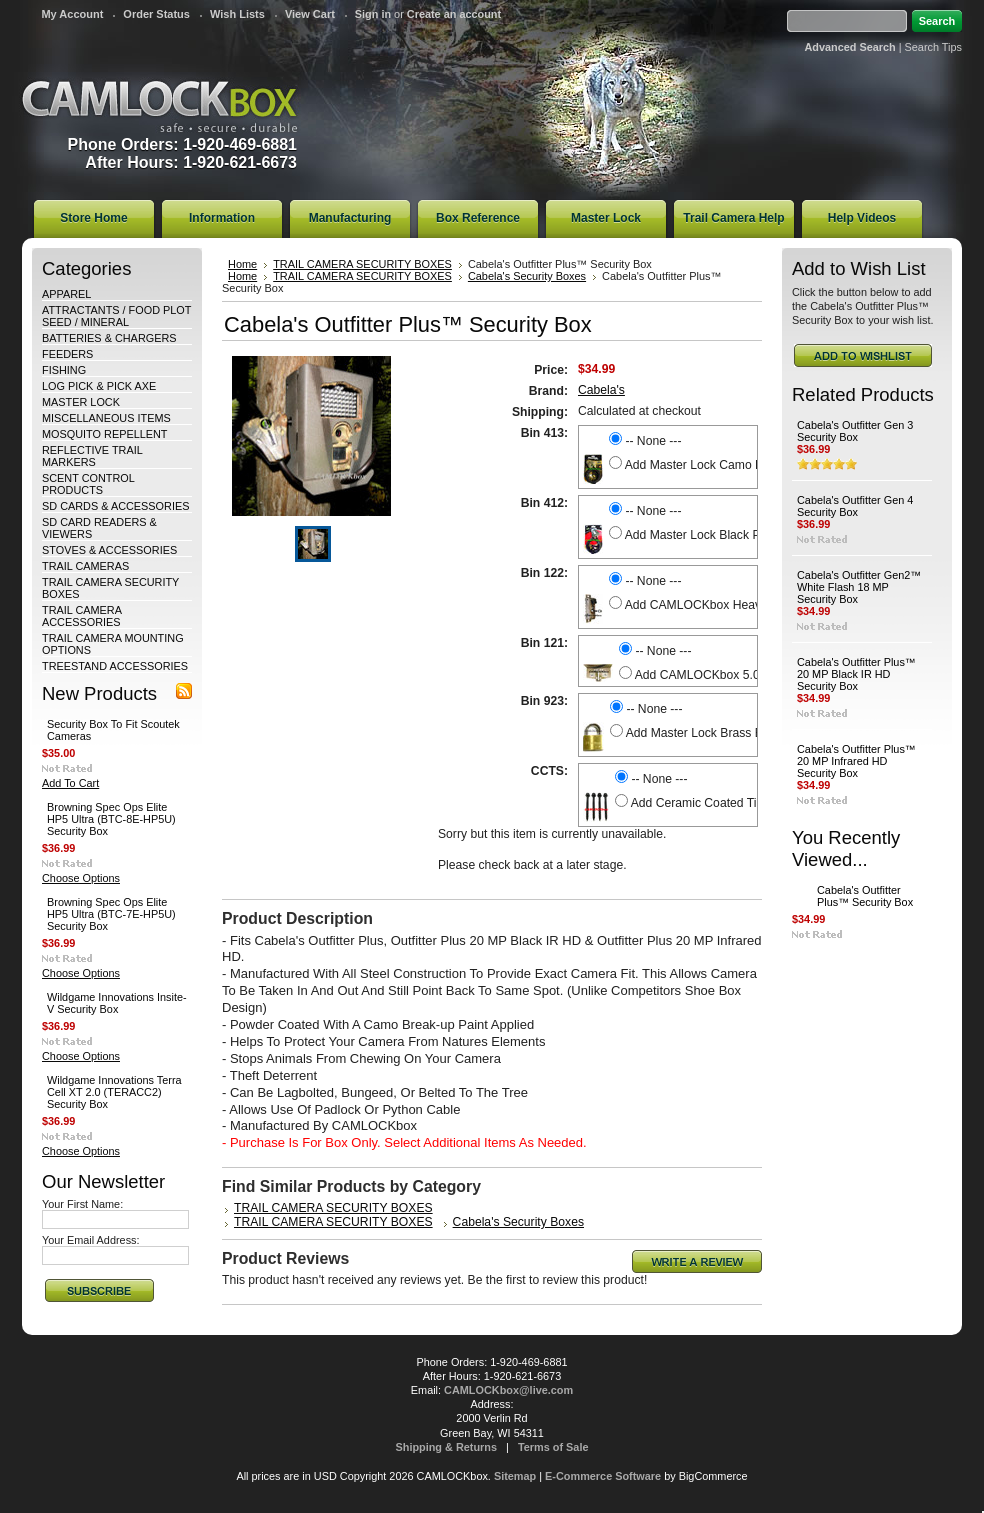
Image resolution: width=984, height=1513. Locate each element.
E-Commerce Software (603, 1476)
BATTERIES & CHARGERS (109, 338)
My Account (72, 14)
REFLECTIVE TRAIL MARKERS (92, 456)
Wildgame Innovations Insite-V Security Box (117, 1003)
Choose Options (81, 878)
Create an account (454, 14)
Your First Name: (82, 1204)
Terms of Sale (553, 1447)
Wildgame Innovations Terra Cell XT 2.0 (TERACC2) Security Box (114, 1092)
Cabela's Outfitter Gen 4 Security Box (855, 506)
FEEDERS (67, 354)
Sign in (373, 14)
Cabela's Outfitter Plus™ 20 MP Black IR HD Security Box (856, 674)
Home (242, 264)
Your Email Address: (91, 1240)
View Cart (310, 14)
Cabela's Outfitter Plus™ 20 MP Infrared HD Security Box (856, 761)
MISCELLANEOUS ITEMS (106, 418)
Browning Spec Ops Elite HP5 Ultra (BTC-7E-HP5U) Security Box (111, 914)
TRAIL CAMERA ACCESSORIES (81, 616)
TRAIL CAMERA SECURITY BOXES (362, 264)
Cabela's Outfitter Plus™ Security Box (865, 896)
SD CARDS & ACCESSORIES (115, 506)
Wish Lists (237, 14)
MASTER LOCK (81, 402)
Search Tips (933, 47)
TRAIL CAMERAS (85, 566)
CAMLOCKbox (160, 106)
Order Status (156, 14)
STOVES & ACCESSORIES (109, 550)
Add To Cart (70, 783)
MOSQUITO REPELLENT (105, 434)
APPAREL (66, 294)
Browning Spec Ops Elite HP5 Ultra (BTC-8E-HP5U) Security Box (111, 819)
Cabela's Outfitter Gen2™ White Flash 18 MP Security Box (859, 587)
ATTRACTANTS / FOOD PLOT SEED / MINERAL (116, 316)
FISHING (64, 370)
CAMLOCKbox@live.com (508, 1390)
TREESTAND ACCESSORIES (115, 666)
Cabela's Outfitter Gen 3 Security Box (855, 431)
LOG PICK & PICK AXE (99, 386)
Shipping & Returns (447, 1447)
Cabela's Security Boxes (527, 276)
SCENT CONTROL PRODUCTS (88, 484)
